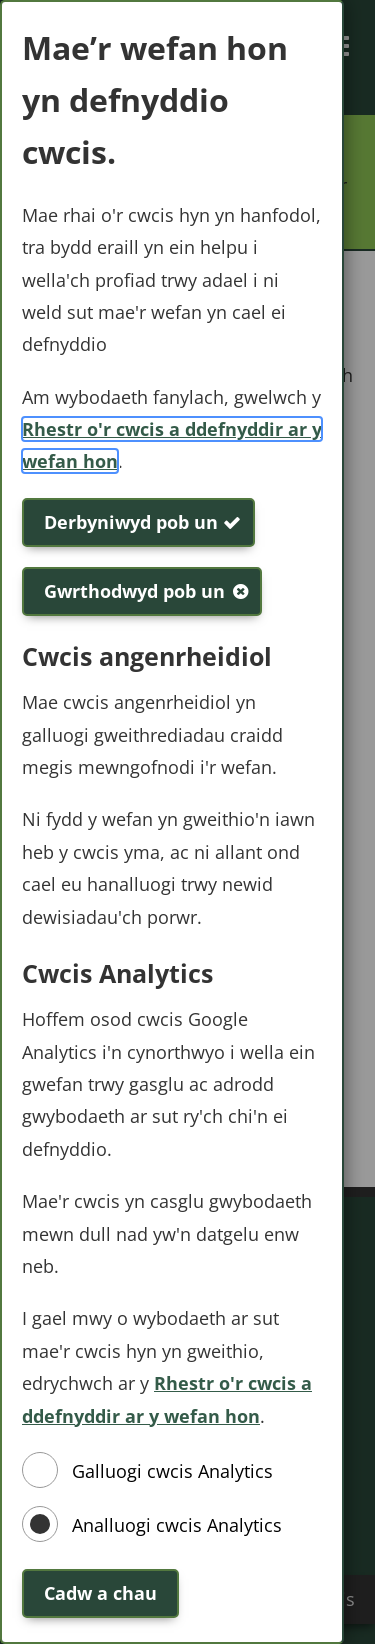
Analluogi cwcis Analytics (177, 1525)
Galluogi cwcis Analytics (172, 1471)
